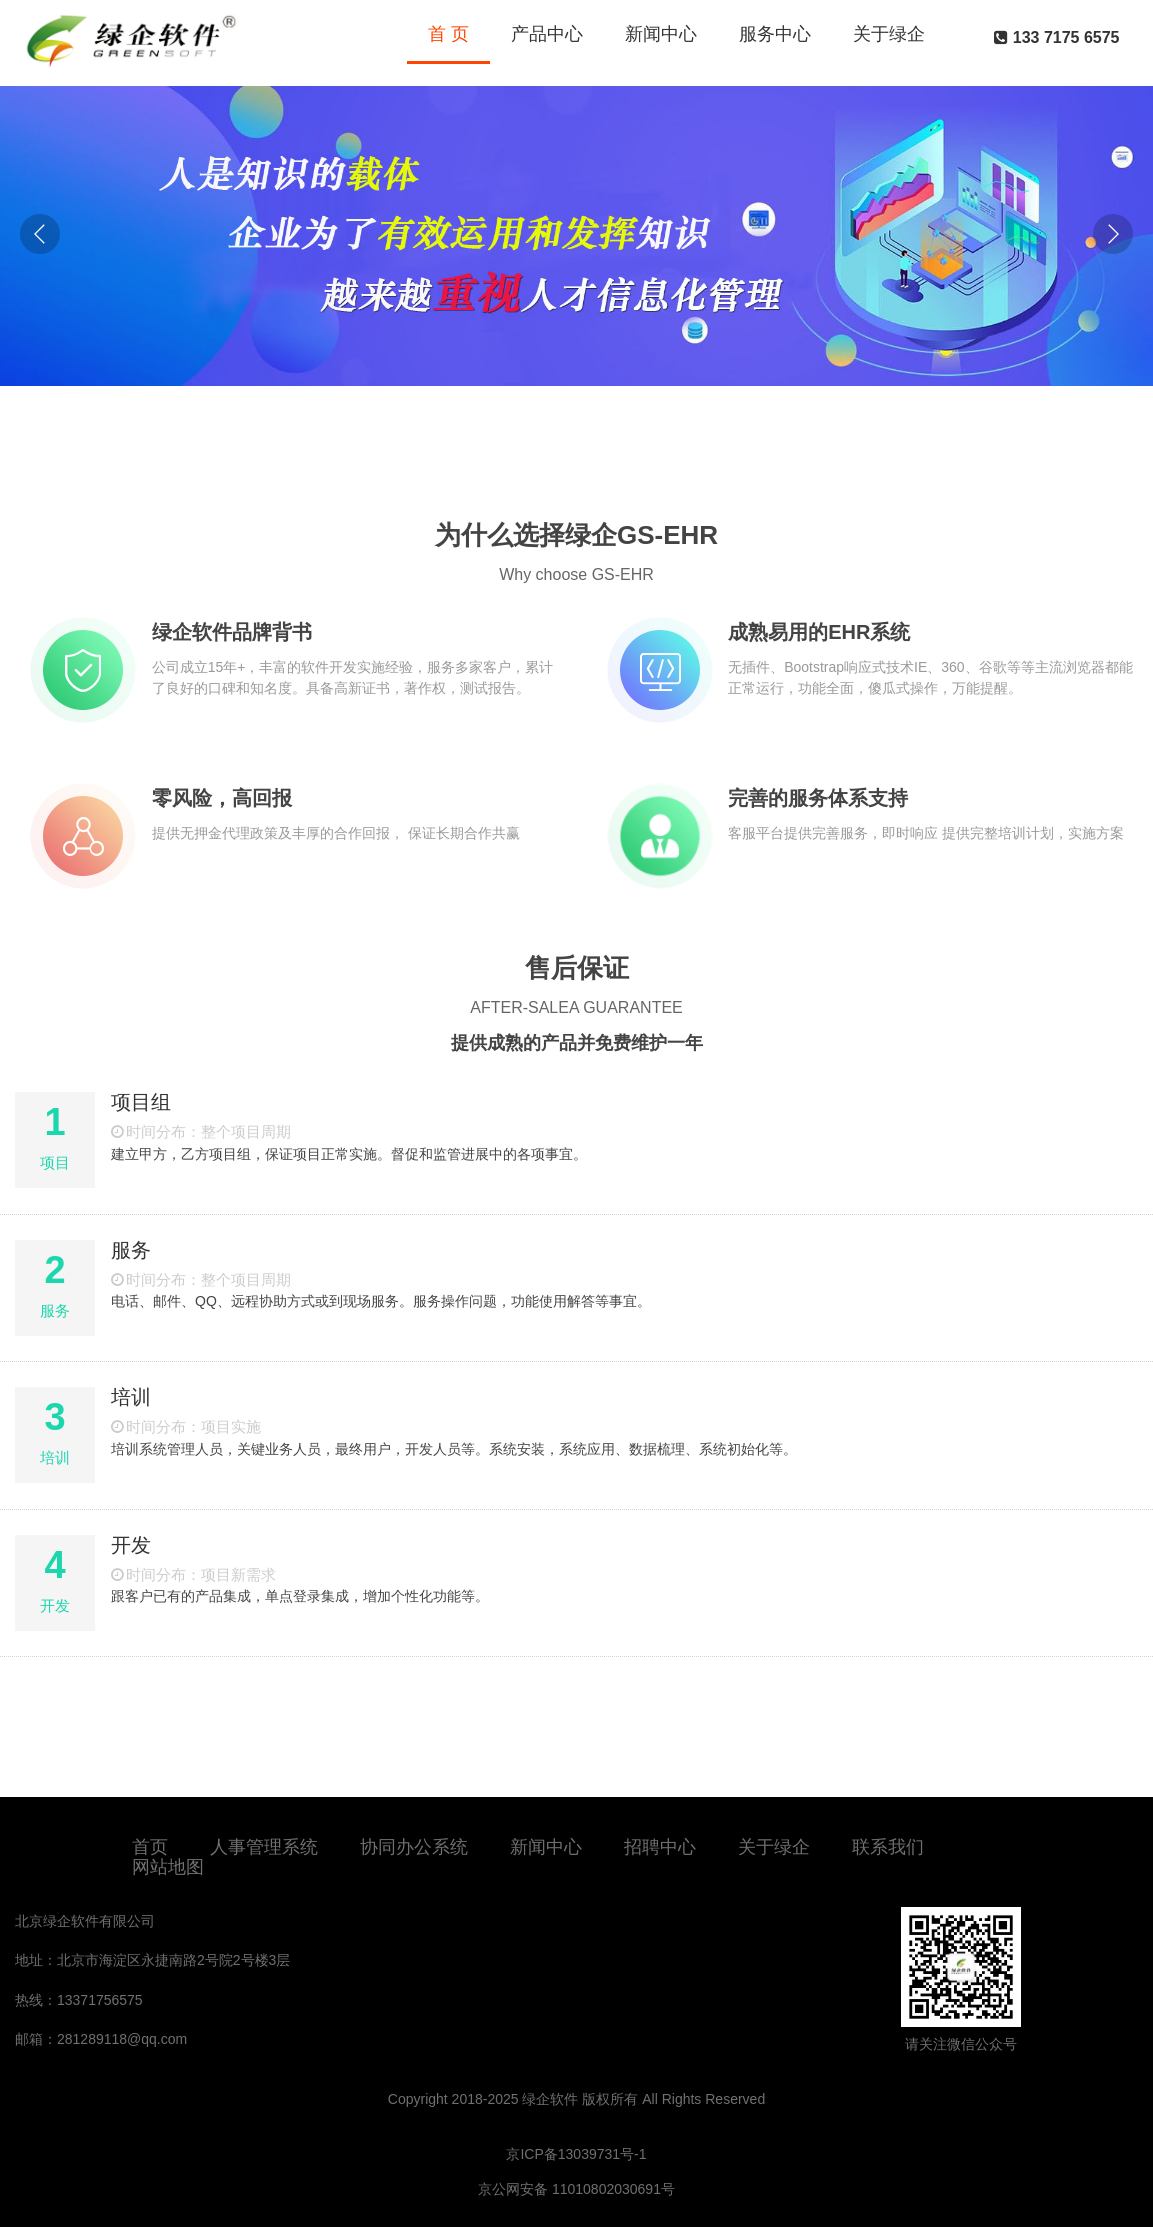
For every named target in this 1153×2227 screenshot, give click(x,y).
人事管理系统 (264, 1847)
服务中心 (775, 34)
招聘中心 (660, 1847)
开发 (131, 1545)
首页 (150, 1847)
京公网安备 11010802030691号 (576, 2189)
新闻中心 (661, 34)
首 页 (448, 34)
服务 (131, 1250)
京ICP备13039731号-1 (576, 2154)
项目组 (141, 1102)
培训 (131, 1397)
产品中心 (547, 34)
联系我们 (888, 1847)
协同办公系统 (414, 1847)
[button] (1113, 234)
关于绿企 (889, 34)
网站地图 (168, 1867)
